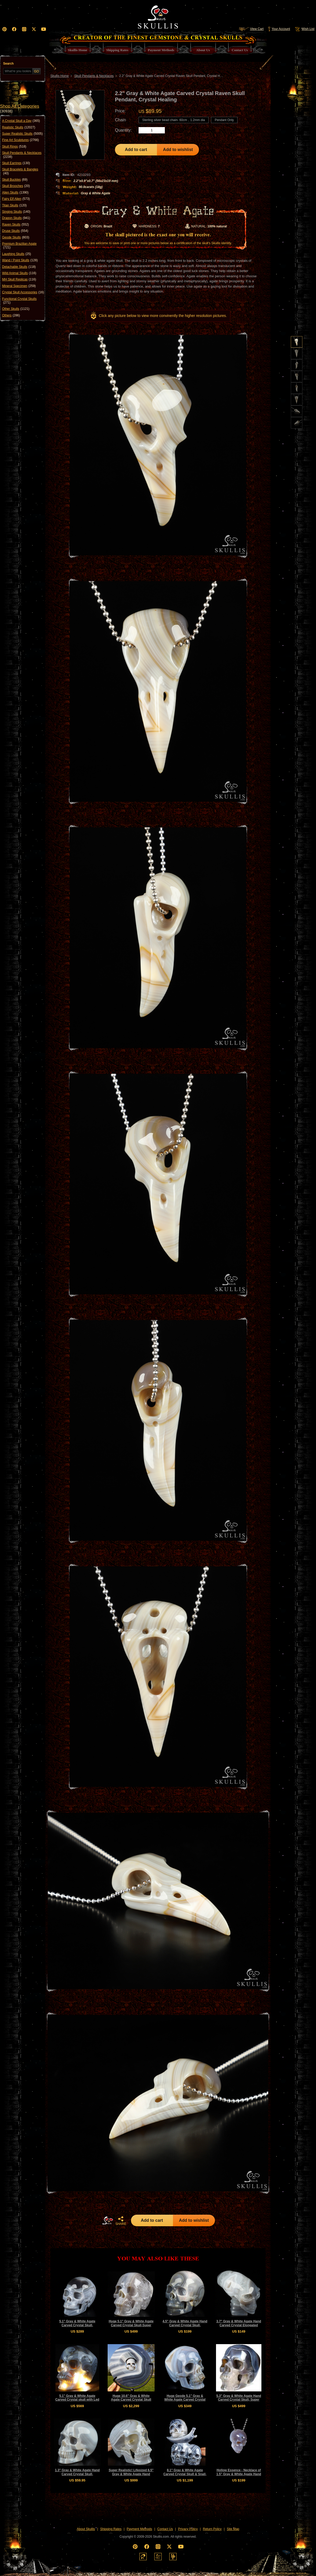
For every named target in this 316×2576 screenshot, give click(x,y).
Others (11, 315)
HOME (107, 2220)
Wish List (304, 29)
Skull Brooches (16, 186)
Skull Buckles (15, 179)
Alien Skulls (15, 192)
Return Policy (212, 2529)
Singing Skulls (16, 211)
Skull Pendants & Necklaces (21, 155)
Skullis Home (59, 76)
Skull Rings (14, 146)
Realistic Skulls (18, 127)
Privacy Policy (188, 2529)
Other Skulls (15, 309)
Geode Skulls (15, 237)
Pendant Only (224, 120)
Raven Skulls (15, 224)
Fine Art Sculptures (20, 140)
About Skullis (86, 2529)
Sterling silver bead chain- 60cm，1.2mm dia (173, 120)
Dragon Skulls (16, 218)
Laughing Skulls (16, 254)
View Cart (251, 29)
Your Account (279, 29)
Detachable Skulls (19, 267)
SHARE (120, 2221)
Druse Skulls (15, 231)
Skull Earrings (16, 163)
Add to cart (136, 149)
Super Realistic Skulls (22, 133)
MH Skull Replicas (19, 279)
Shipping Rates (111, 2529)
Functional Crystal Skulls (19, 301)
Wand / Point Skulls (20, 260)
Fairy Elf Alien (16, 199)
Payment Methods (139, 2529)
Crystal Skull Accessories (23, 292)
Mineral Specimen (19, 286)
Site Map (233, 2529)
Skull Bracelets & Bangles (20, 171)
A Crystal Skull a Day (21, 121)
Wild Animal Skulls (19, 273)
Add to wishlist (178, 149)
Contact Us (165, 2529)
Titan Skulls (14, 205)
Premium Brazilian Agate (19, 245)
